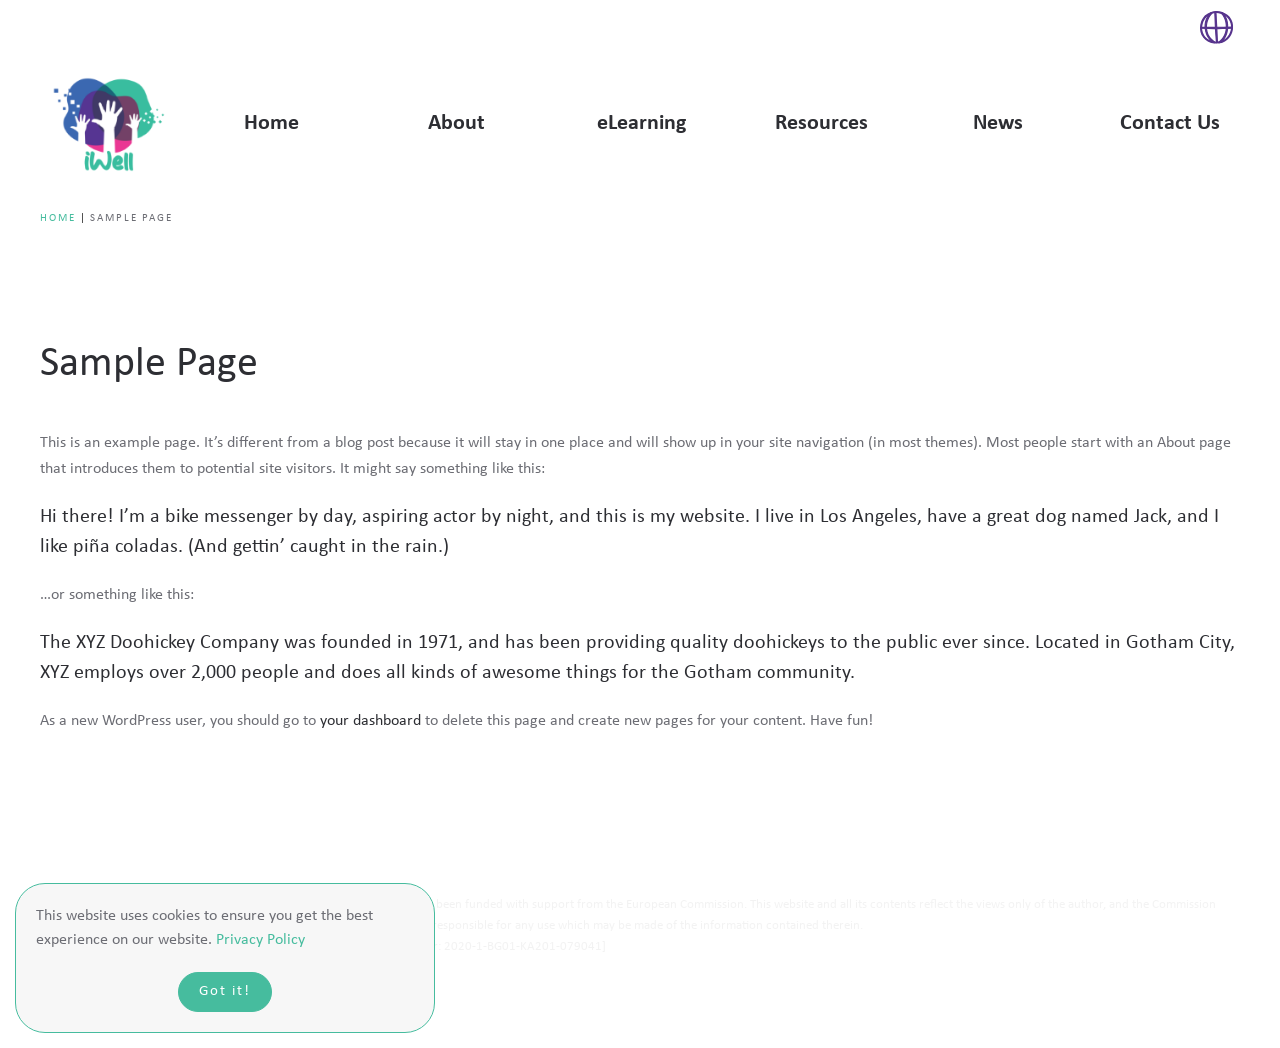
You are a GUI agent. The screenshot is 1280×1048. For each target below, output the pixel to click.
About (456, 123)
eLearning (641, 123)
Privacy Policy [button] (260, 940)
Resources (821, 123)
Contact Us (1170, 123)
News (998, 123)
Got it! (225, 991)
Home (271, 123)
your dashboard (370, 721)
